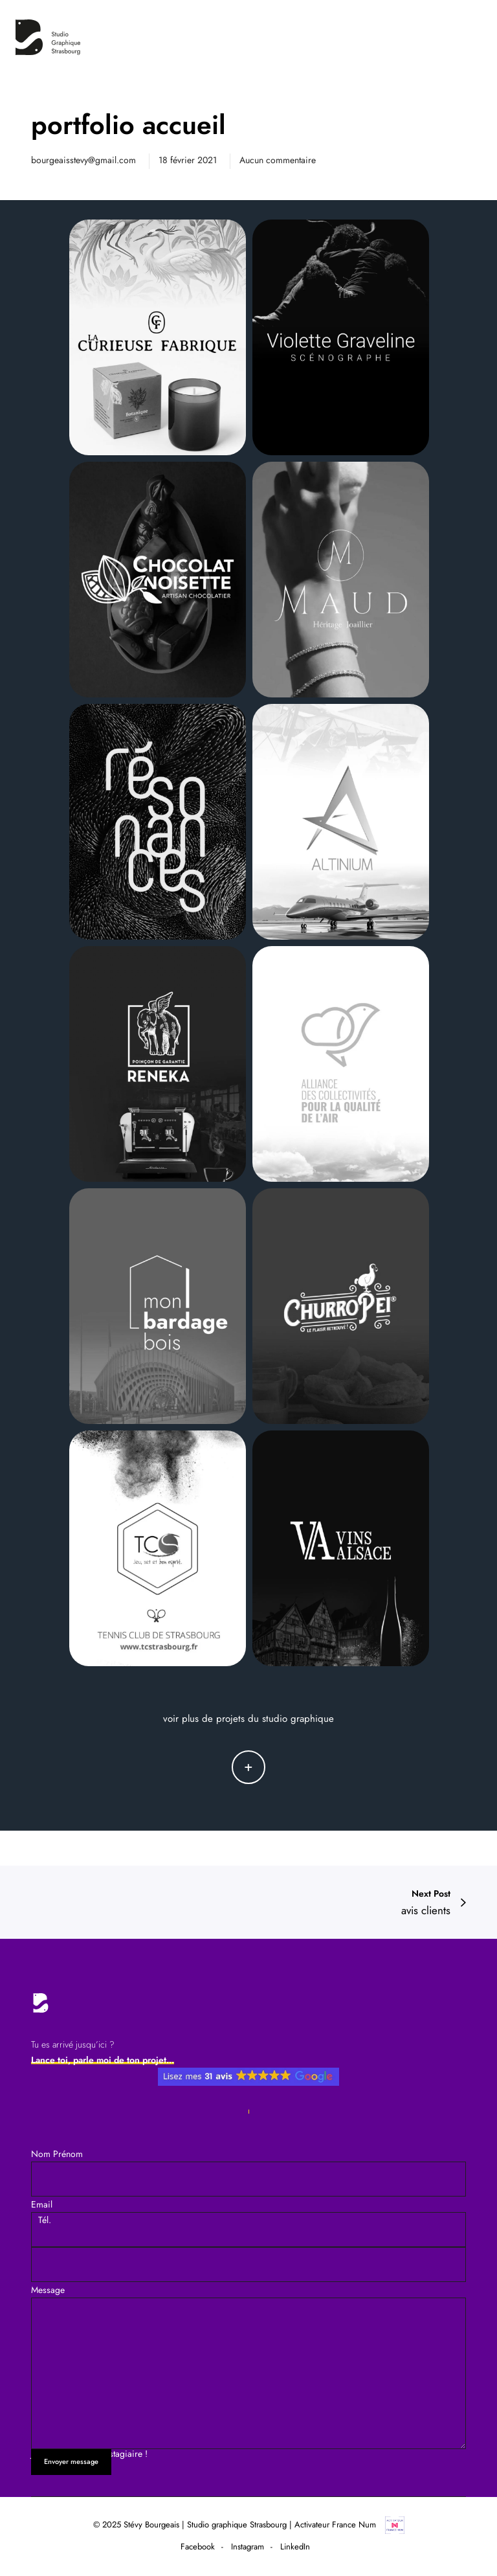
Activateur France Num (349, 2524)
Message (248, 2366)
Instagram (247, 2546)
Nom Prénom (57, 2153)
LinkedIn (295, 2546)
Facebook (198, 2546)
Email (41, 2204)
